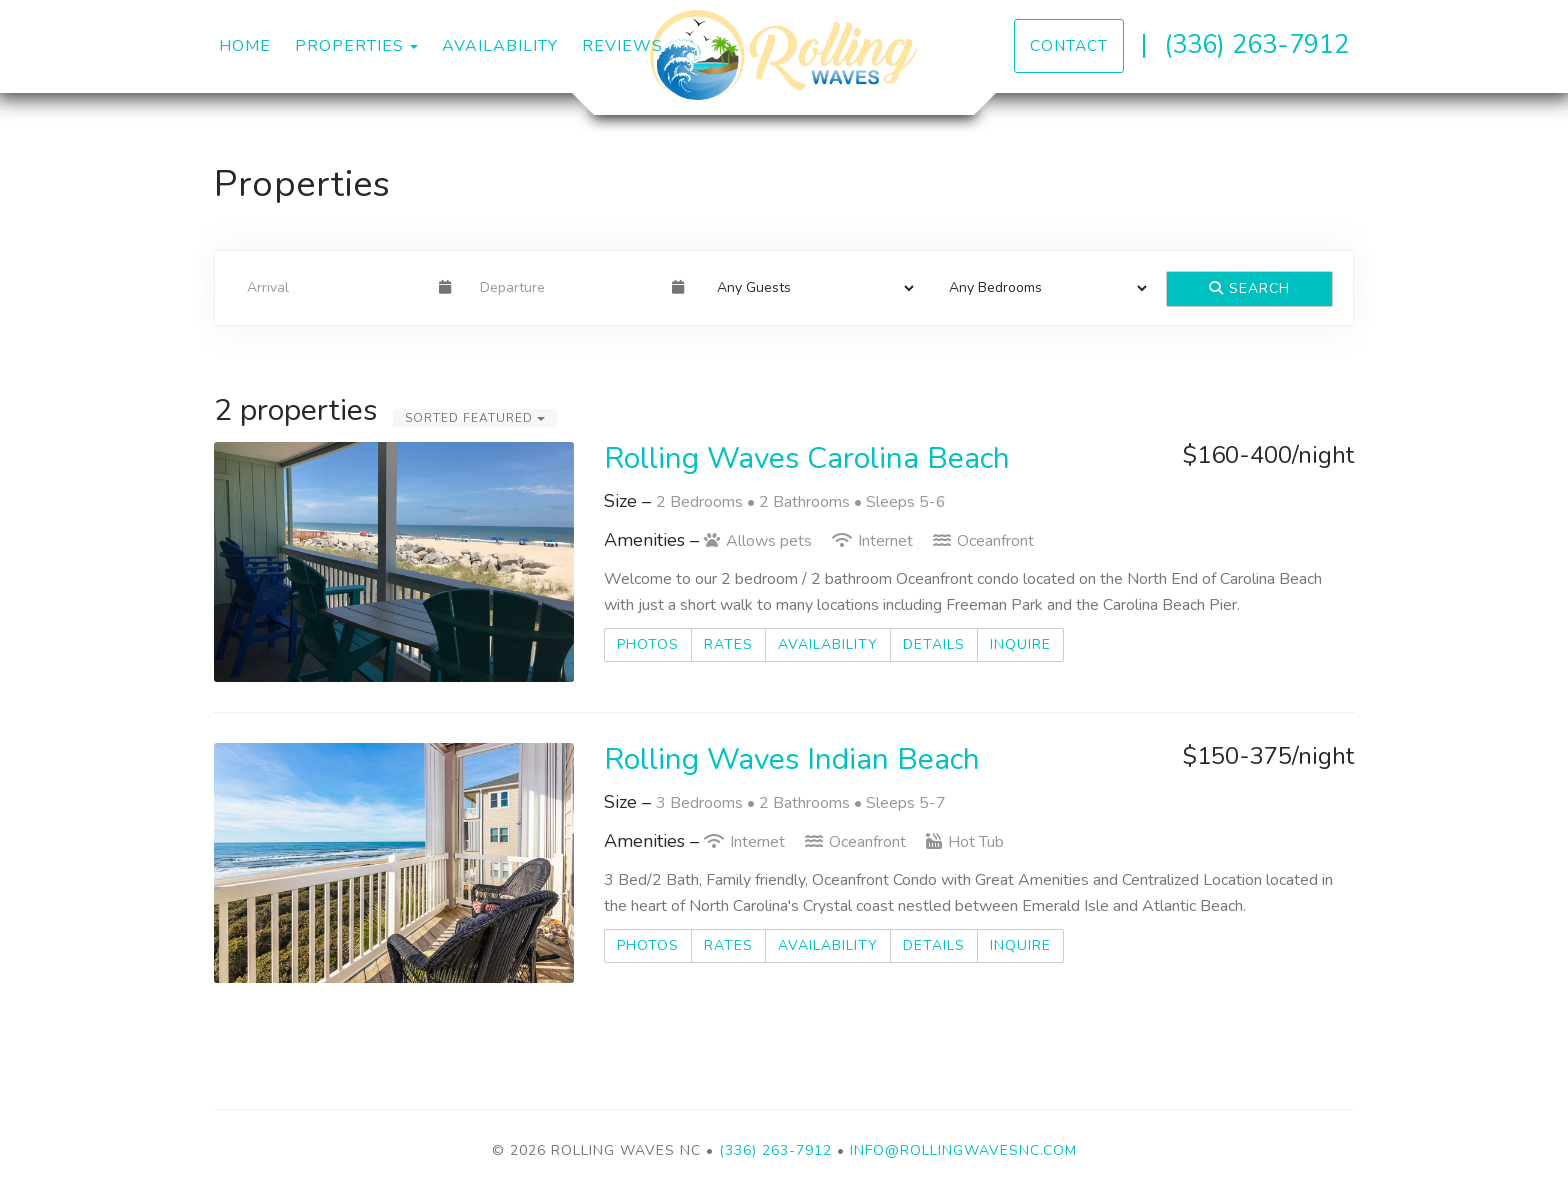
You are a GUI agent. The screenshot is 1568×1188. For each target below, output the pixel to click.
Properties (349, 46)
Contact (1069, 45)
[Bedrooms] (1041, 288)
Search (1249, 288)
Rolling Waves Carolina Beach (807, 458)
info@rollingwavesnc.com (963, 1150)
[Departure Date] (567, 288)
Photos (648, 644)
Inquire (1020, 644)
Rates (728, 644)
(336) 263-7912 (1256, 44)
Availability (500, 46)
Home (245, 46)
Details (934, 644)
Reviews (622, 46)
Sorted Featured (475, 418)
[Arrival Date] (334, 288)
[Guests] (809, 288)
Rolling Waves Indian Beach (792, 759)
